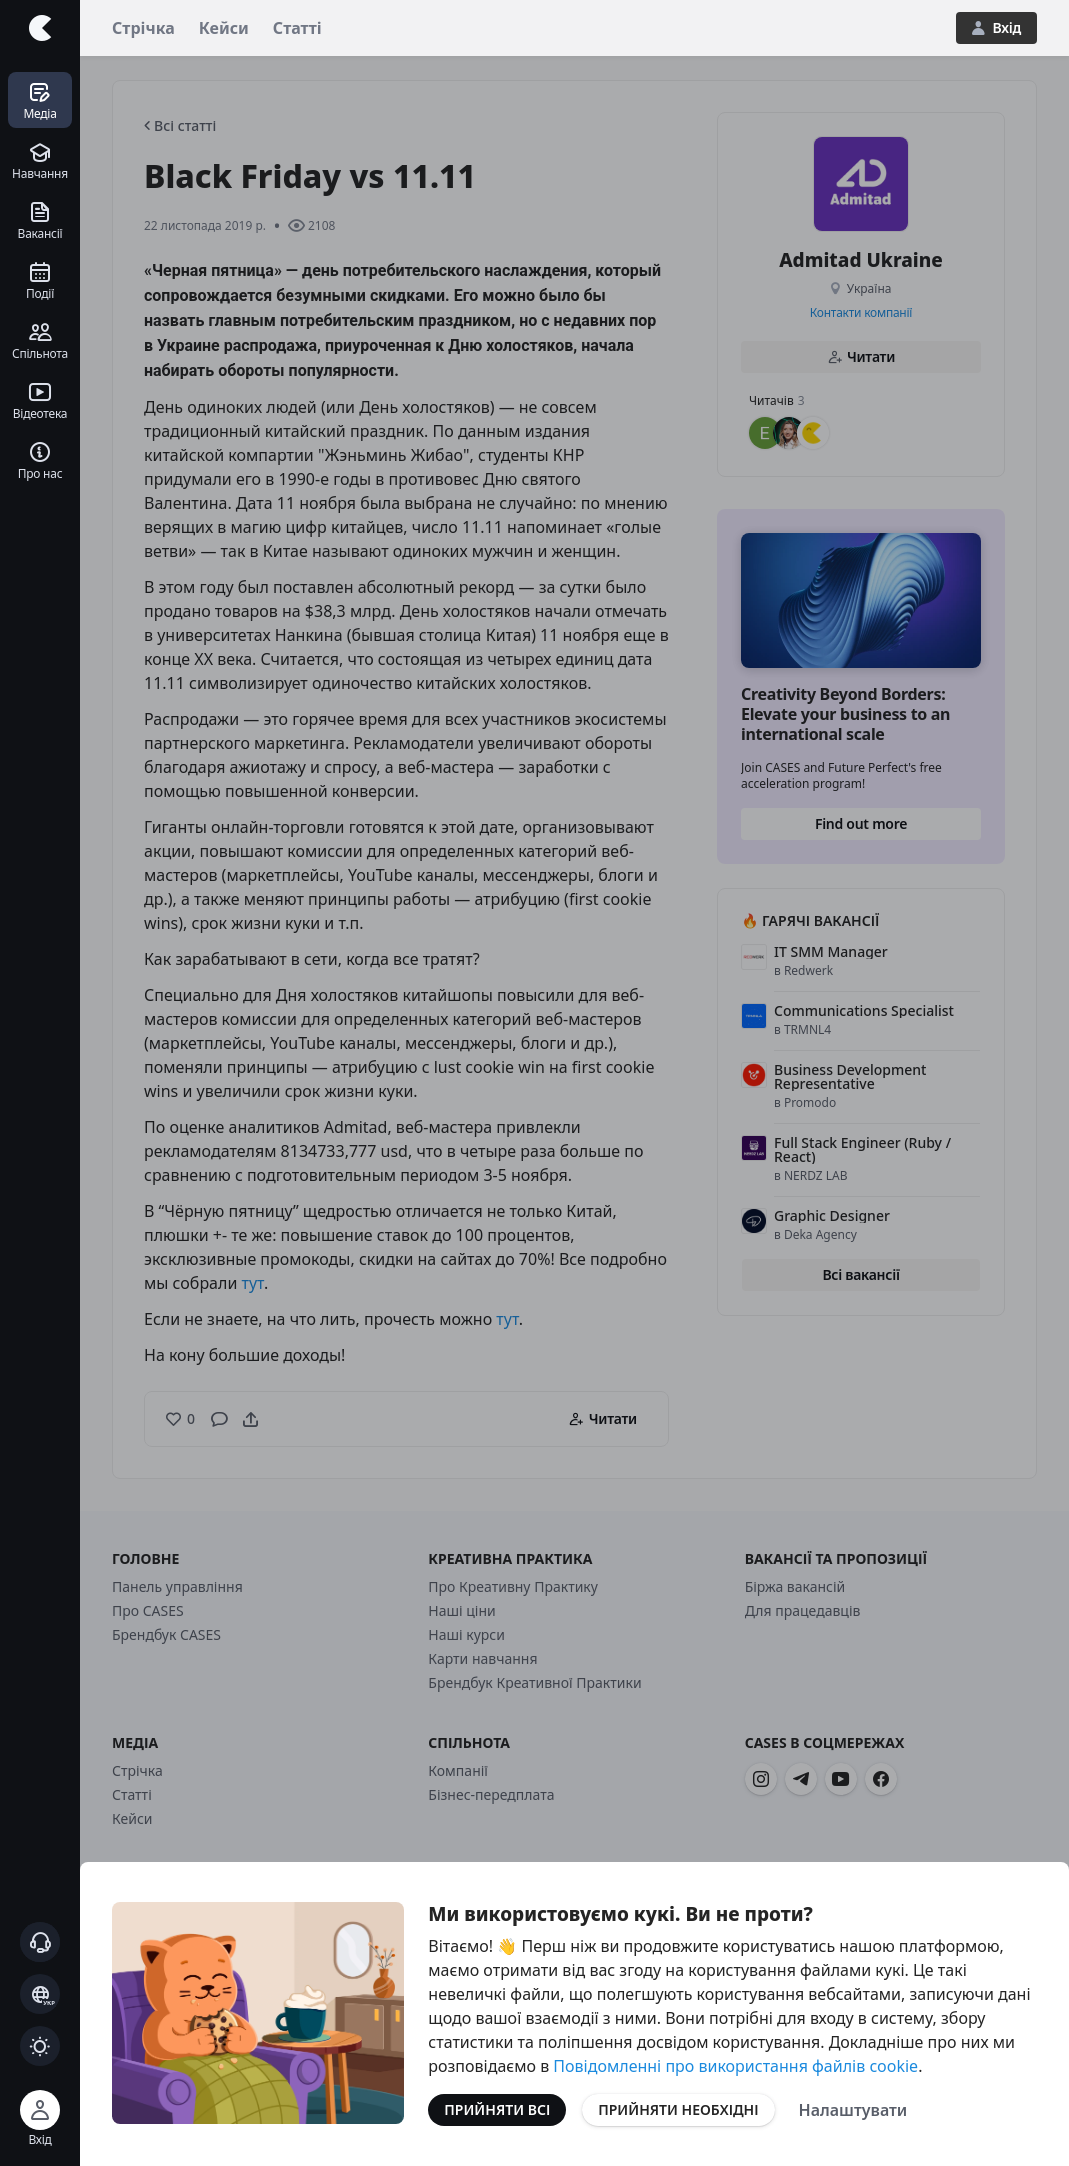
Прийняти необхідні (678, 2109)
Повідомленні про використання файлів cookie (735, 2066)
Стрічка (143, 28)
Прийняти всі (497, 2109)
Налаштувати (853, 2110)
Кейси (224, 28)
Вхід (996, 27)
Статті (297, 28)
